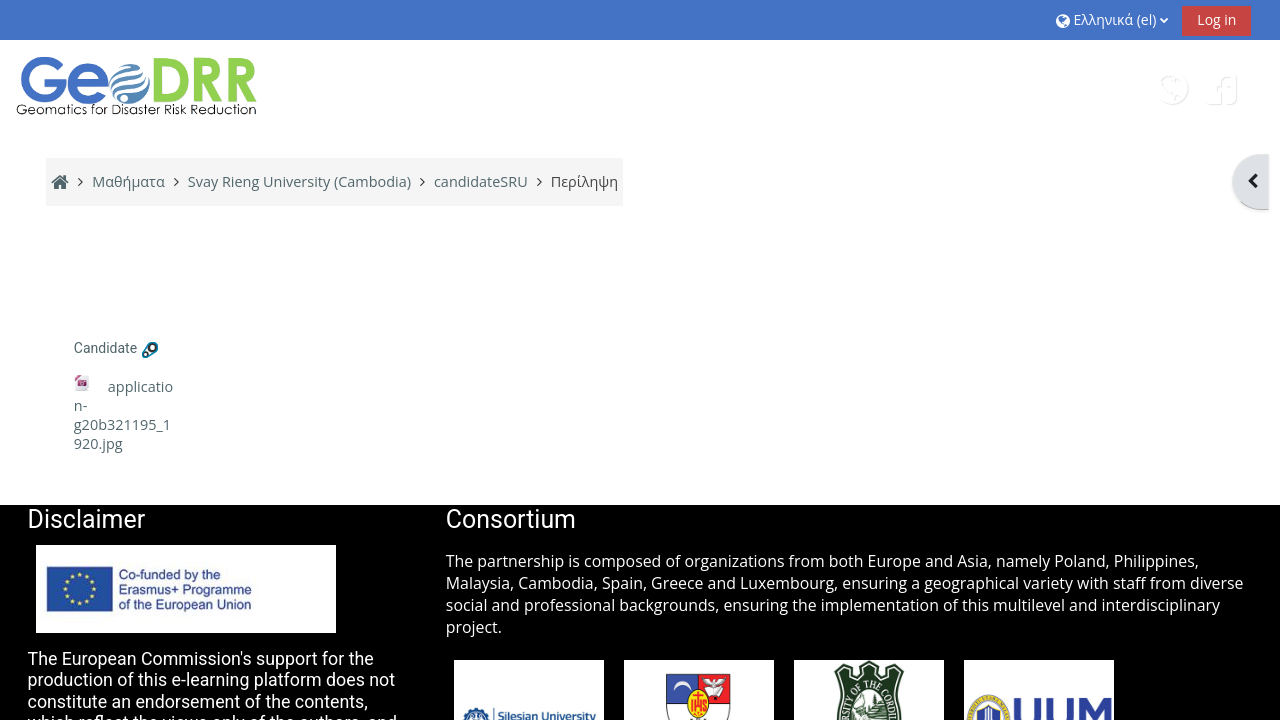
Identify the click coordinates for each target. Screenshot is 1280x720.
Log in (1216, 19)
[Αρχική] (138, 85)
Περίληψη (584, 181)
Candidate (105, 348)
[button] (1112, 19)
